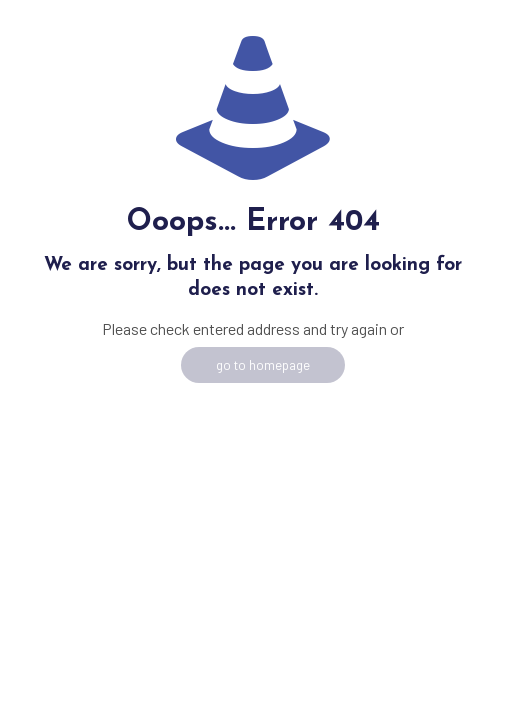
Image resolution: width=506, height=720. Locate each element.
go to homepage (263, 365)
